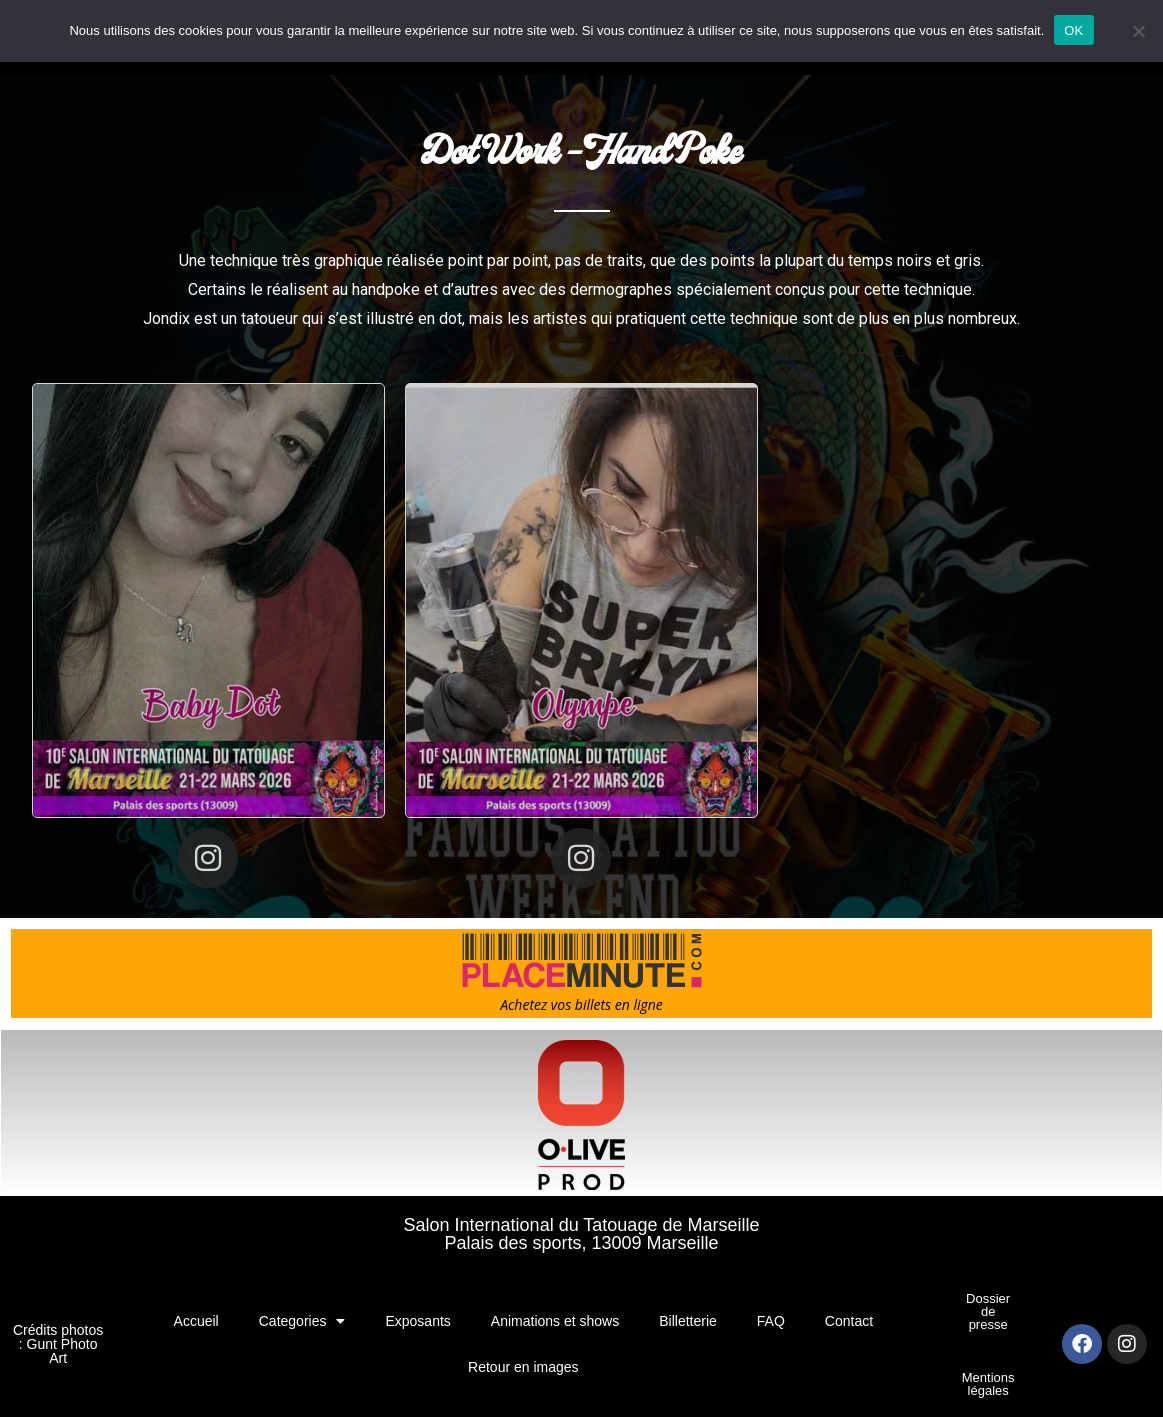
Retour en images (523, 1367)
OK (1073, 30)
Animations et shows (555, 1321)
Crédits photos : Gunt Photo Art (58, 1344)
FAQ (771, 1321)
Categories (302, 1321)
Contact (849, 1321)
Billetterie (688, 1321)
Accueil (196, 1321)
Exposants (417, 1321)
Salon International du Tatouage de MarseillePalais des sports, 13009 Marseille (582, 1234)
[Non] (1138, 31)
